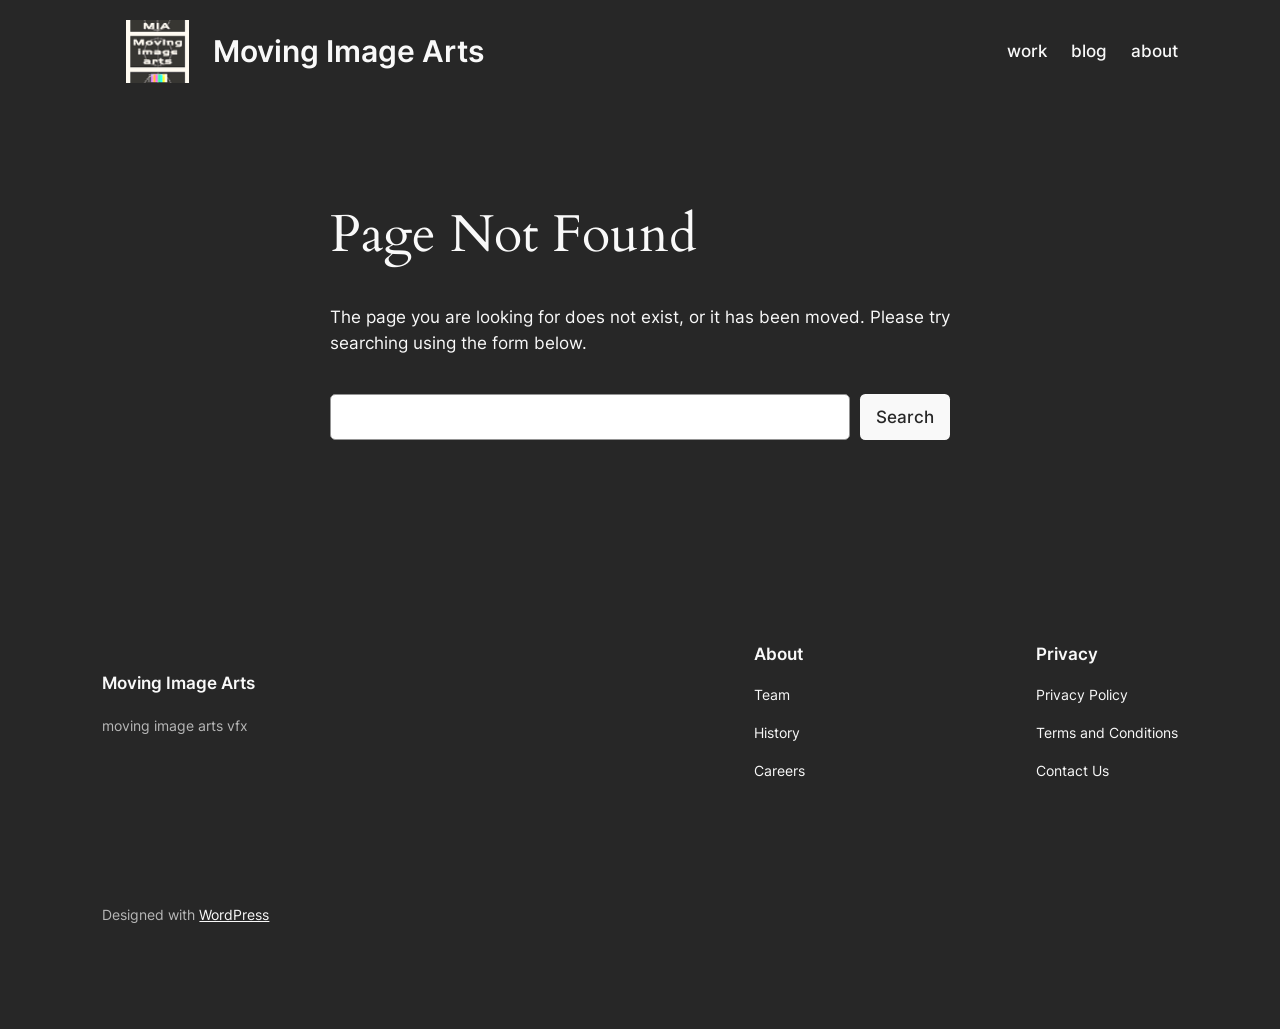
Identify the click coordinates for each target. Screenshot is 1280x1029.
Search (905, 417)
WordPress (234, 914)
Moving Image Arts (348, 51)
